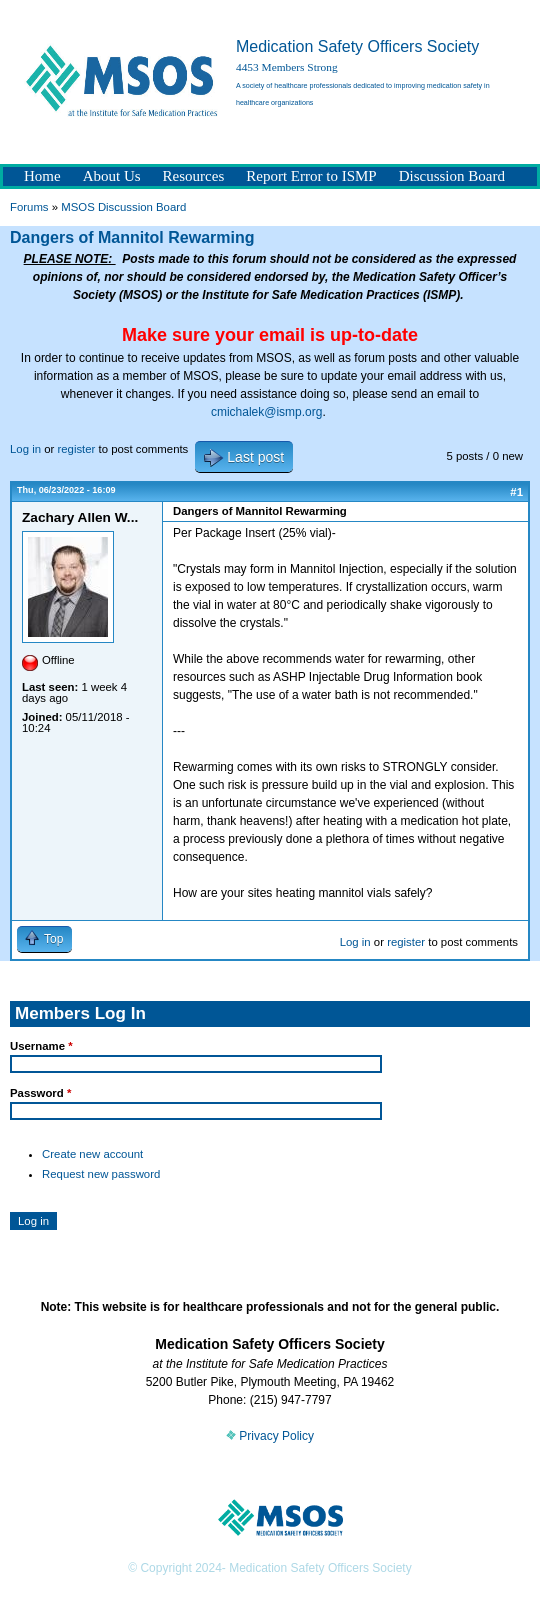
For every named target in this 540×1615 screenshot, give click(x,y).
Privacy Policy (270, 1436)
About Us (112, 176)
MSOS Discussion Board (123, 207)
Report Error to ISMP (311, 176)
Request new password (101, 1174)
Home (42, 176)
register (76, 449)
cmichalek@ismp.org (267, 412)
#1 (516, 492)
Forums (29, 207)
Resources (194, 176)
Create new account (92, 1154)
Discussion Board (452, 176)
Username (41, 1046)
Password (40, 1093)
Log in (25, 449)
